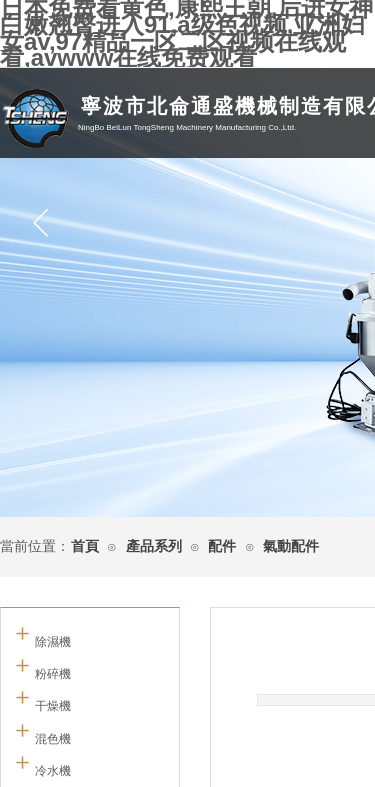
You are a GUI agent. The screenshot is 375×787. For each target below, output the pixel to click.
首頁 (85, 546)
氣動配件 (291, 546)
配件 (222, 546)
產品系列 (154, 546)
